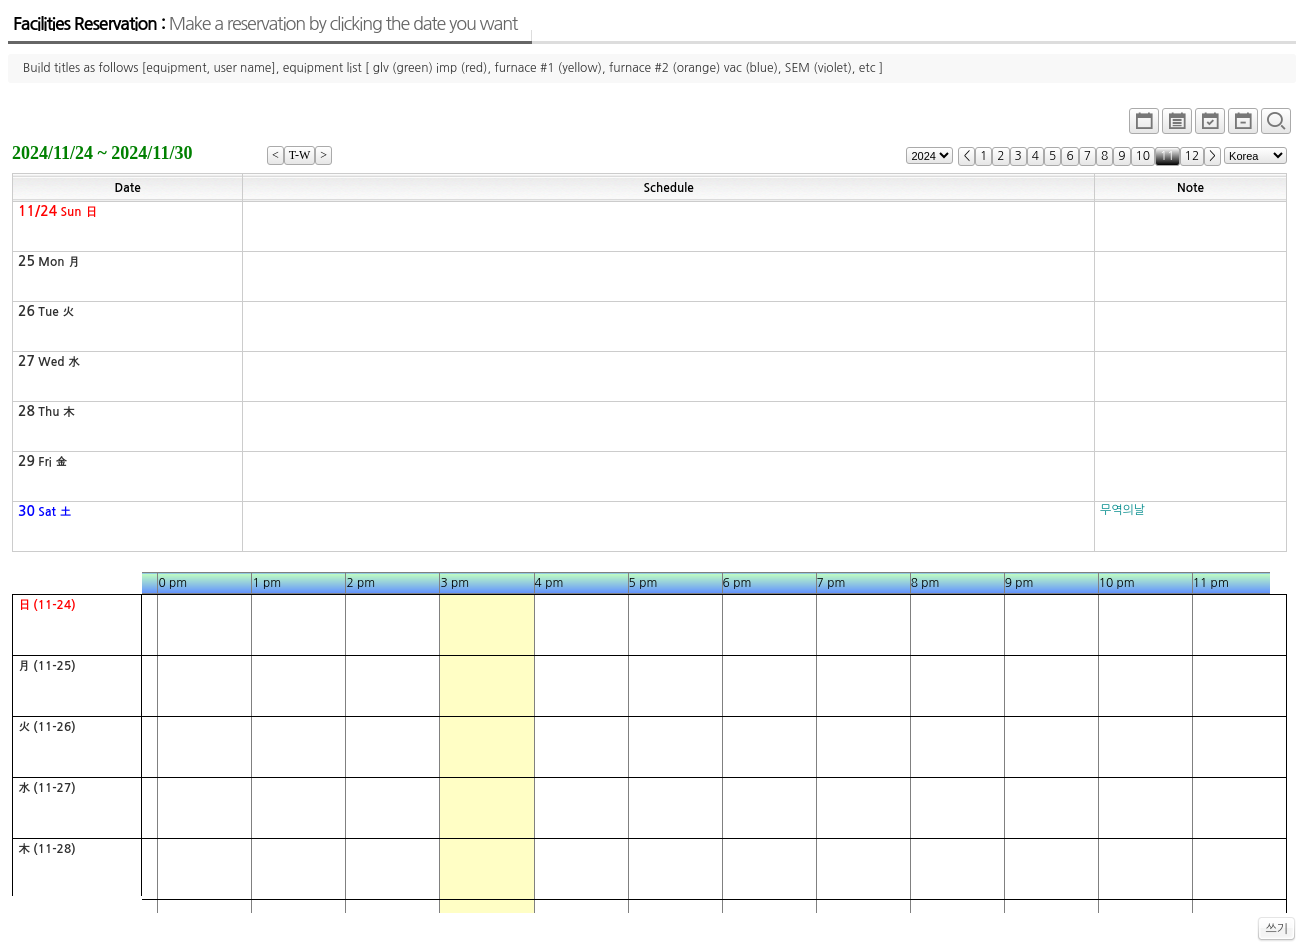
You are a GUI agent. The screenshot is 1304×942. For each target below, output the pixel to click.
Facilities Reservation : (265, 24)
